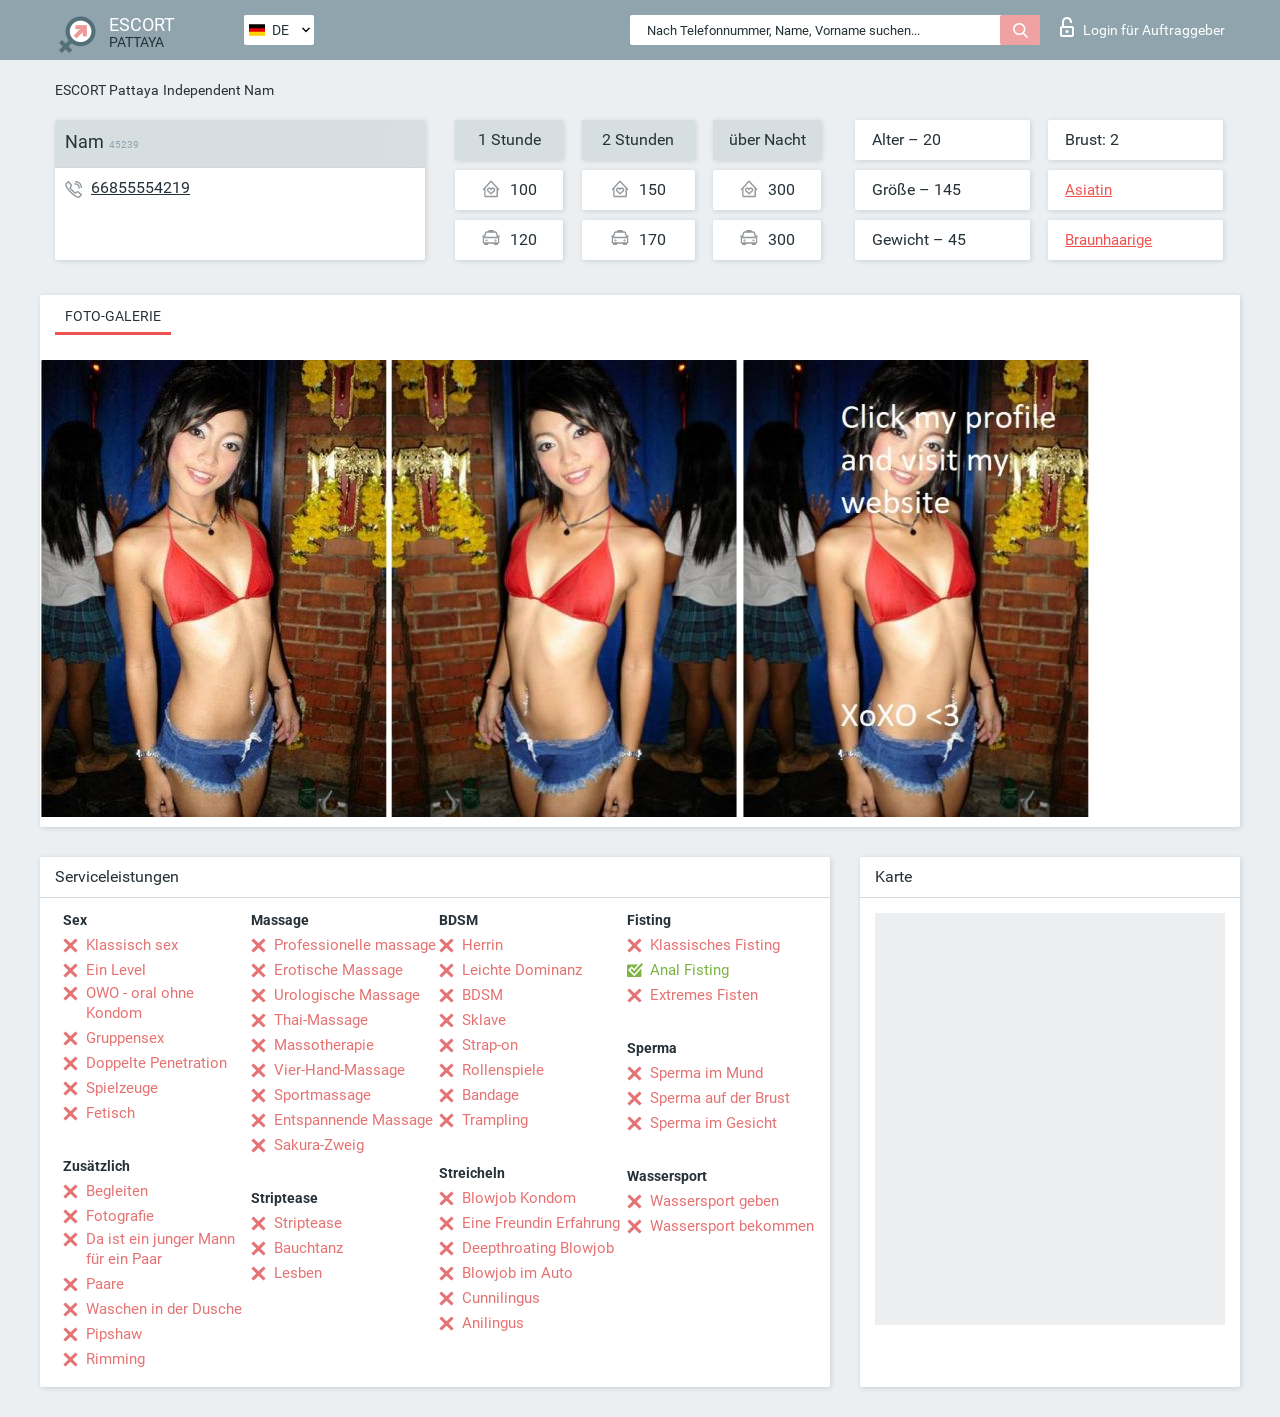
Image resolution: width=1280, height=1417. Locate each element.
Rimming (115, 1359)
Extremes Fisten (704, 995)
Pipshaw (114, 1334)
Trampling (495, 1120)
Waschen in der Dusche (164, 1309)
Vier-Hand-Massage (339, 1070)
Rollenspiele (503, 1070)
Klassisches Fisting (715, 945)
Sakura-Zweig (319, 1145)
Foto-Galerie (113, 316)
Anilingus (493, 1323)
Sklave (484, 1020)
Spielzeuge (122, 1088)
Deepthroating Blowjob (538, 1248)
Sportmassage (322, 1095)
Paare (105, 1284)
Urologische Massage (347, 995)
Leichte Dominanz (522, 970)
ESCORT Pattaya (107, 90)
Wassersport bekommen (732, 1226)
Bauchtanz (308, 1248)
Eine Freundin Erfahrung (541, 1223)
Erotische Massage (338, 970)
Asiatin (1088, 190)
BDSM (482, 995)
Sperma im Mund (706, 1073)
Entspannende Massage (353, 1120)
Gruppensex (125, 1038)
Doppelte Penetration (156, 1063)
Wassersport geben (714, 1201)
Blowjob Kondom (519, 1198)
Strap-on (490, 1045)
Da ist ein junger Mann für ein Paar (160, 1249)
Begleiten (117, 1191)
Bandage (490, 1095)
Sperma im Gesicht (713, 1123)
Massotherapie (324, 1045)
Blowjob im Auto (517, 1273)
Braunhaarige (1108, 240)
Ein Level (116, 970)
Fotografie (120, 1216)
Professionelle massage (355, 945)
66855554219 (140, 187)
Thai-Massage (321, 1020)
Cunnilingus (501, 1298)
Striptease (308, 1223)
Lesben (298, 1273)
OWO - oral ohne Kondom (140, 1003)
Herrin (482, 945)
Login (1142, 27)
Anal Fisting (689, 970)
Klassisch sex (132, 945)
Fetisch (110, 1113)
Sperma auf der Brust (720, 1098)
